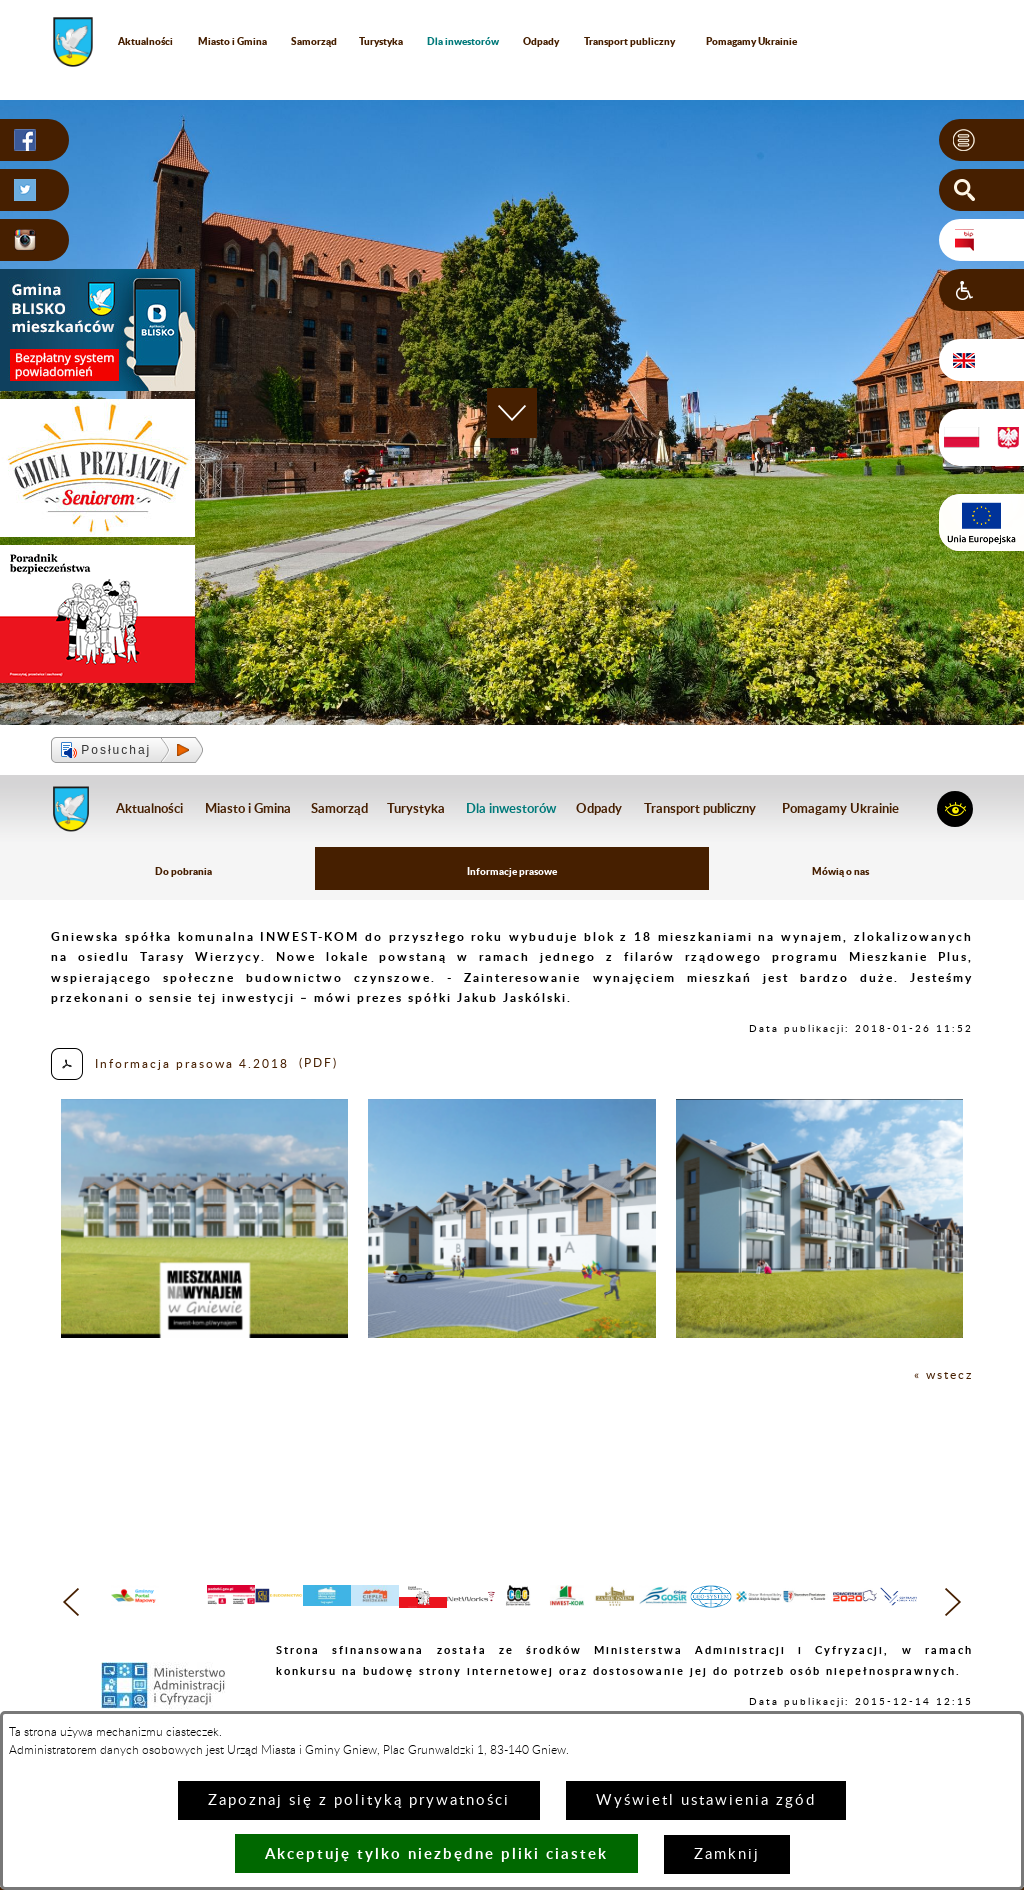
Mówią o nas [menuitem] (840, 871)
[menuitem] (463, 41)
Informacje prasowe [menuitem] (512, 871)
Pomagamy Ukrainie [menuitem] (751, 41)
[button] (981, 140)
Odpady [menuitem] (541, 41)
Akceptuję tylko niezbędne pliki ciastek (436, 1853)
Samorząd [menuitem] (314, 41)
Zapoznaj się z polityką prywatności (359, 1800)
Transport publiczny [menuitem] (629, 41)
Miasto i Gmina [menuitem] (232, 41)
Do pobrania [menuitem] (183, 871)
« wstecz (943, 1375)
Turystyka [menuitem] (381, 41)
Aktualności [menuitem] (145, 41)
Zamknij (727, 1854)
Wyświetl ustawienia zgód (706, 1800)
